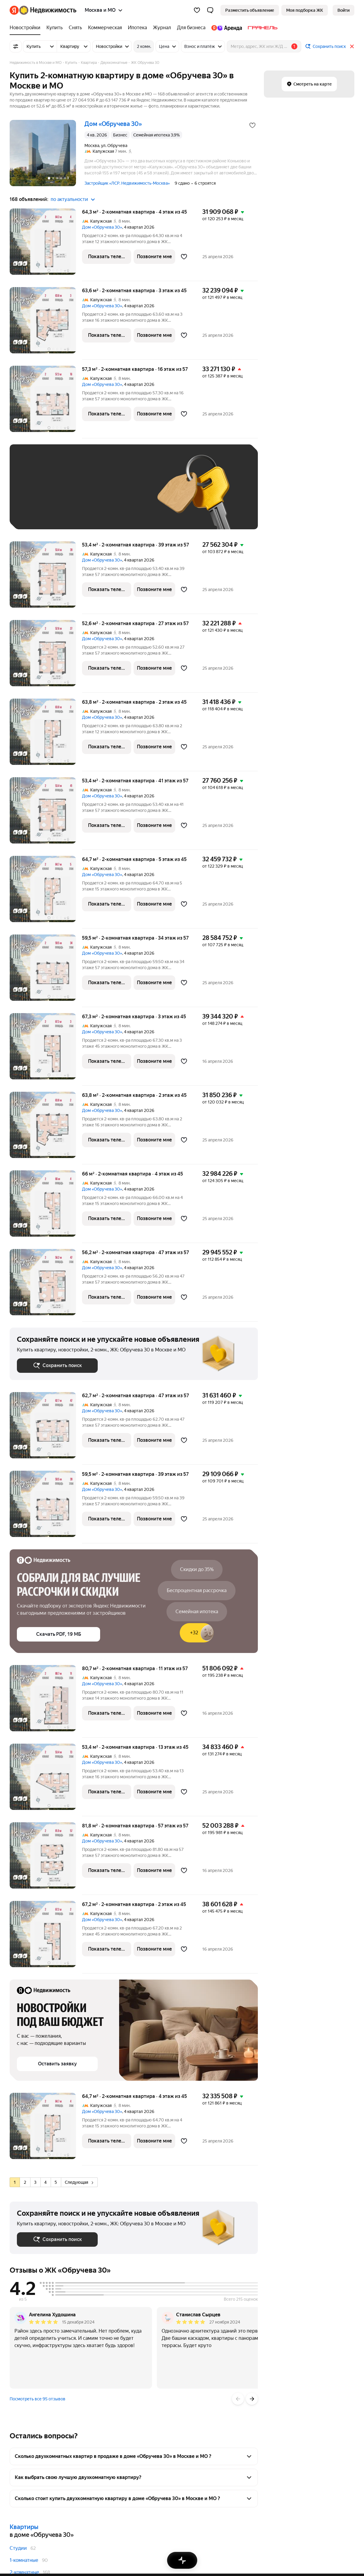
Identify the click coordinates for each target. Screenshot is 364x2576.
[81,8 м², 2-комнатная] (46, 1858)
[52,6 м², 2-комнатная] (46, 656)
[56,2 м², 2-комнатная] (46, 1285)
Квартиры (24, 2527)
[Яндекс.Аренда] (226, 27)
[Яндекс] (14, 10)
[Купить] (54, 27)
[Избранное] (196, 10)
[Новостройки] (26, 27)
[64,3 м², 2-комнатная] (46, 244)
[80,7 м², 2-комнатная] (46, 1701)
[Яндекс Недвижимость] (47, 10)
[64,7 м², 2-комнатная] (46, 892)
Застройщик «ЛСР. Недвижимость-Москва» (127, 183)
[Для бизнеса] (191, 27)
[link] (343, 10)
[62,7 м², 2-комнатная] (46, 1428)
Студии (18, 2548)
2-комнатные (24, 2572)
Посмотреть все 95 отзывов (37, 2398)
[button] (210, 10)
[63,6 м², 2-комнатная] (46, 323)
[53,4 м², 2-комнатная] (46, 577)
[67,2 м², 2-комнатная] (46, 1937)
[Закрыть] (352, 46)
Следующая (79, 2182)
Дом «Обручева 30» (102, 227)
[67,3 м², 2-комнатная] (46, 1049)
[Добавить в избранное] (252, 125)
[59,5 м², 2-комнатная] (46, 970)
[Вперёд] (252, 2399)
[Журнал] (162, 27)
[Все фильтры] (16, 46)
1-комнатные (24, 2560)
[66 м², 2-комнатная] (46, 1206)
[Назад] (238, 2399)
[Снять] (75, 27)
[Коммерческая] (105, 27)
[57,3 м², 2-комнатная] (46, 402)
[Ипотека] (137, 27)
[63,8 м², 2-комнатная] (46, 735)
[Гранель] (261, 27)
